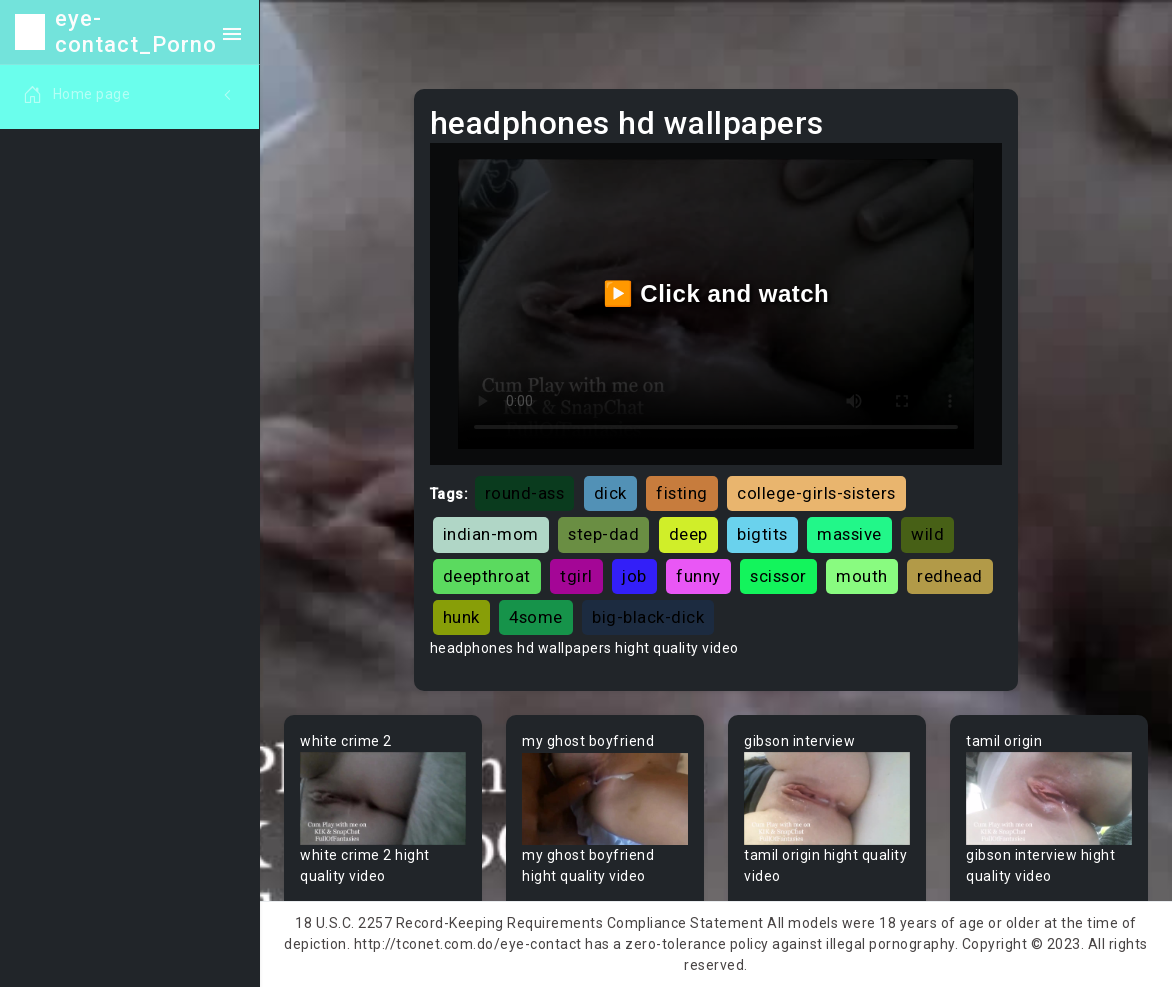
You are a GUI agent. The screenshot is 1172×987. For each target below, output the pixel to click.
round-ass (525, 493)
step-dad (603, 534)
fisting (682, 493)
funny (698, 576)
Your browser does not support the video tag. (383, 798)
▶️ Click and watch (716, 293)
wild (927, 534)
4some (536, 617)
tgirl (576, 576)
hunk (461, 617)
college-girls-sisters (816, 493)
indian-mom (491, 534)
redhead (950, 576)
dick (610, 493)
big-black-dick (648, 617)
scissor (778, 576)
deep (688, 534)
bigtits (762, 534)
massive (849, 534)
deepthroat (487, 576)
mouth (862, 576)
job (634, 576)
